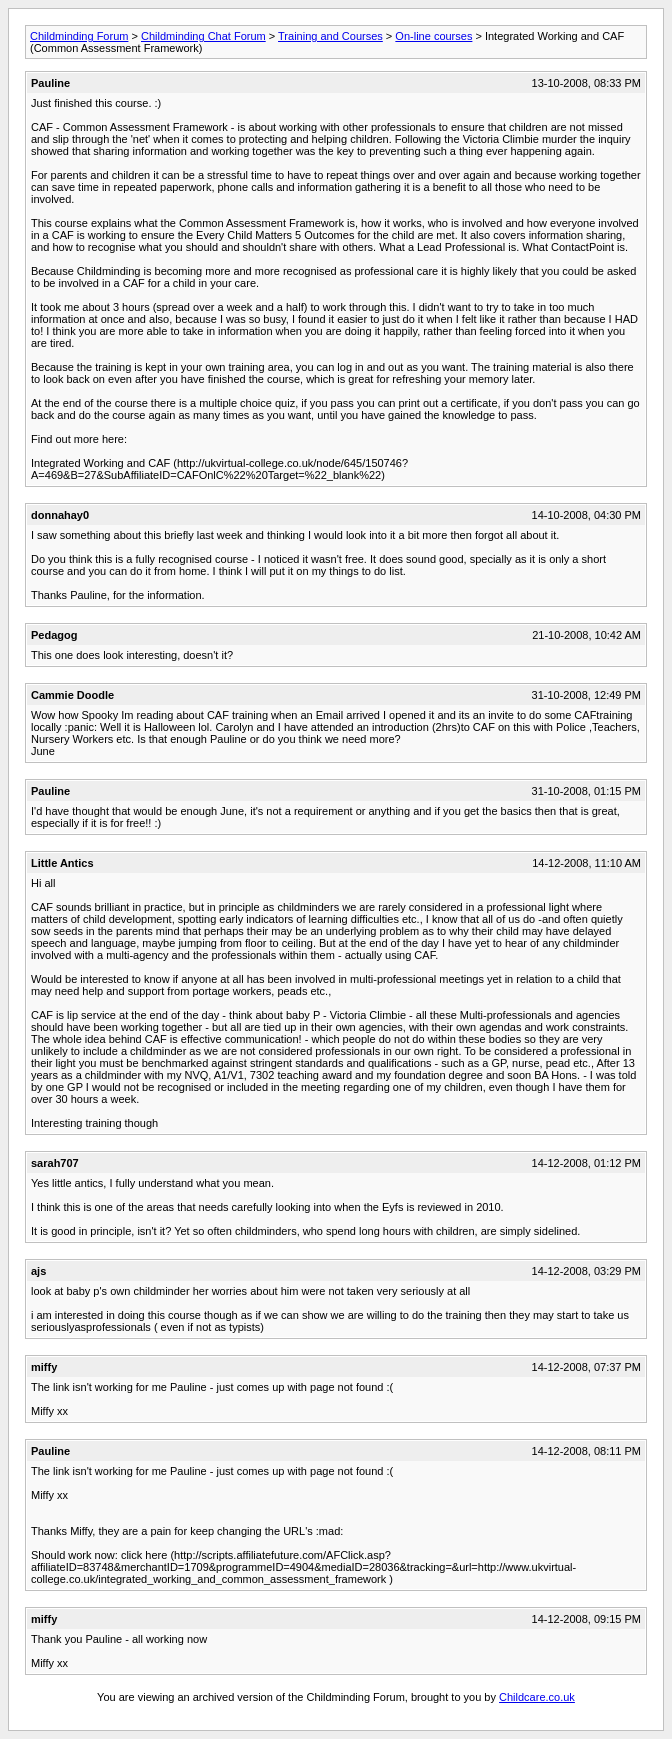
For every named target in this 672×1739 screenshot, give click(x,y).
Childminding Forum (79, 36)
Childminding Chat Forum (203, 36)
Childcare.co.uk (537, 1697)
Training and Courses (330, 36)
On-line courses (433, 36)
